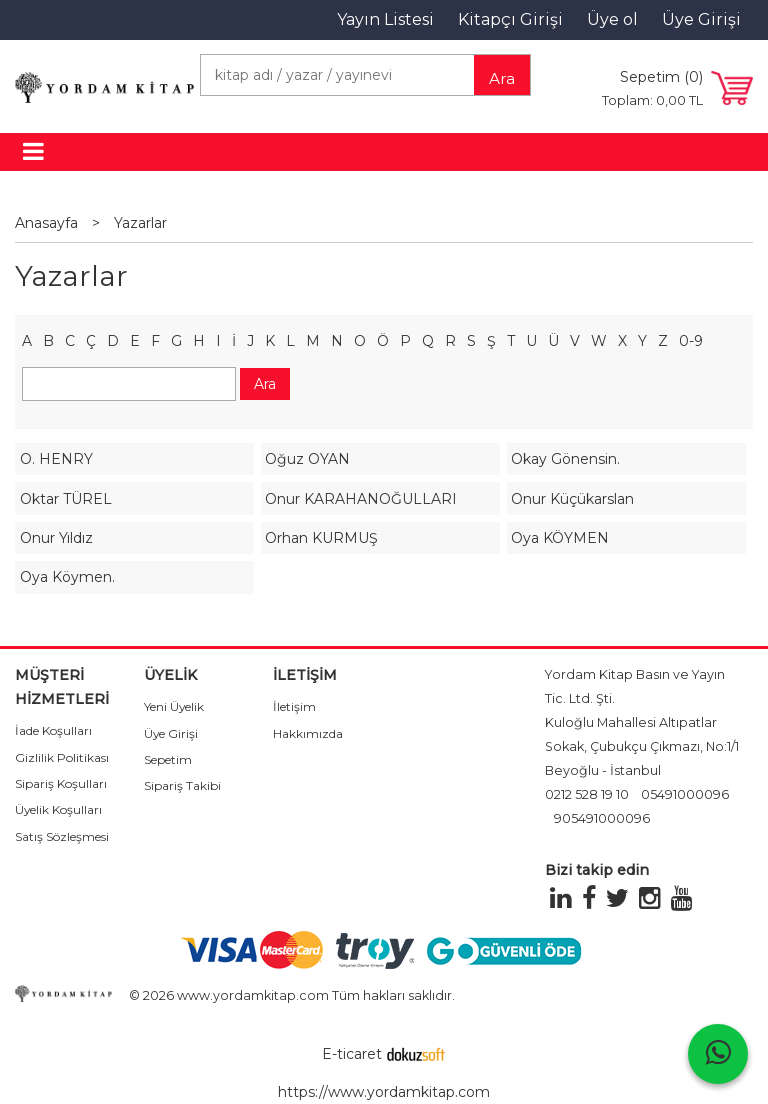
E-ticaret (352, 1054)
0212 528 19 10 (587, 794)
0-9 (691, 341)
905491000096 (602, 818)
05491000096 (685, 794)
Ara (502, 78)
